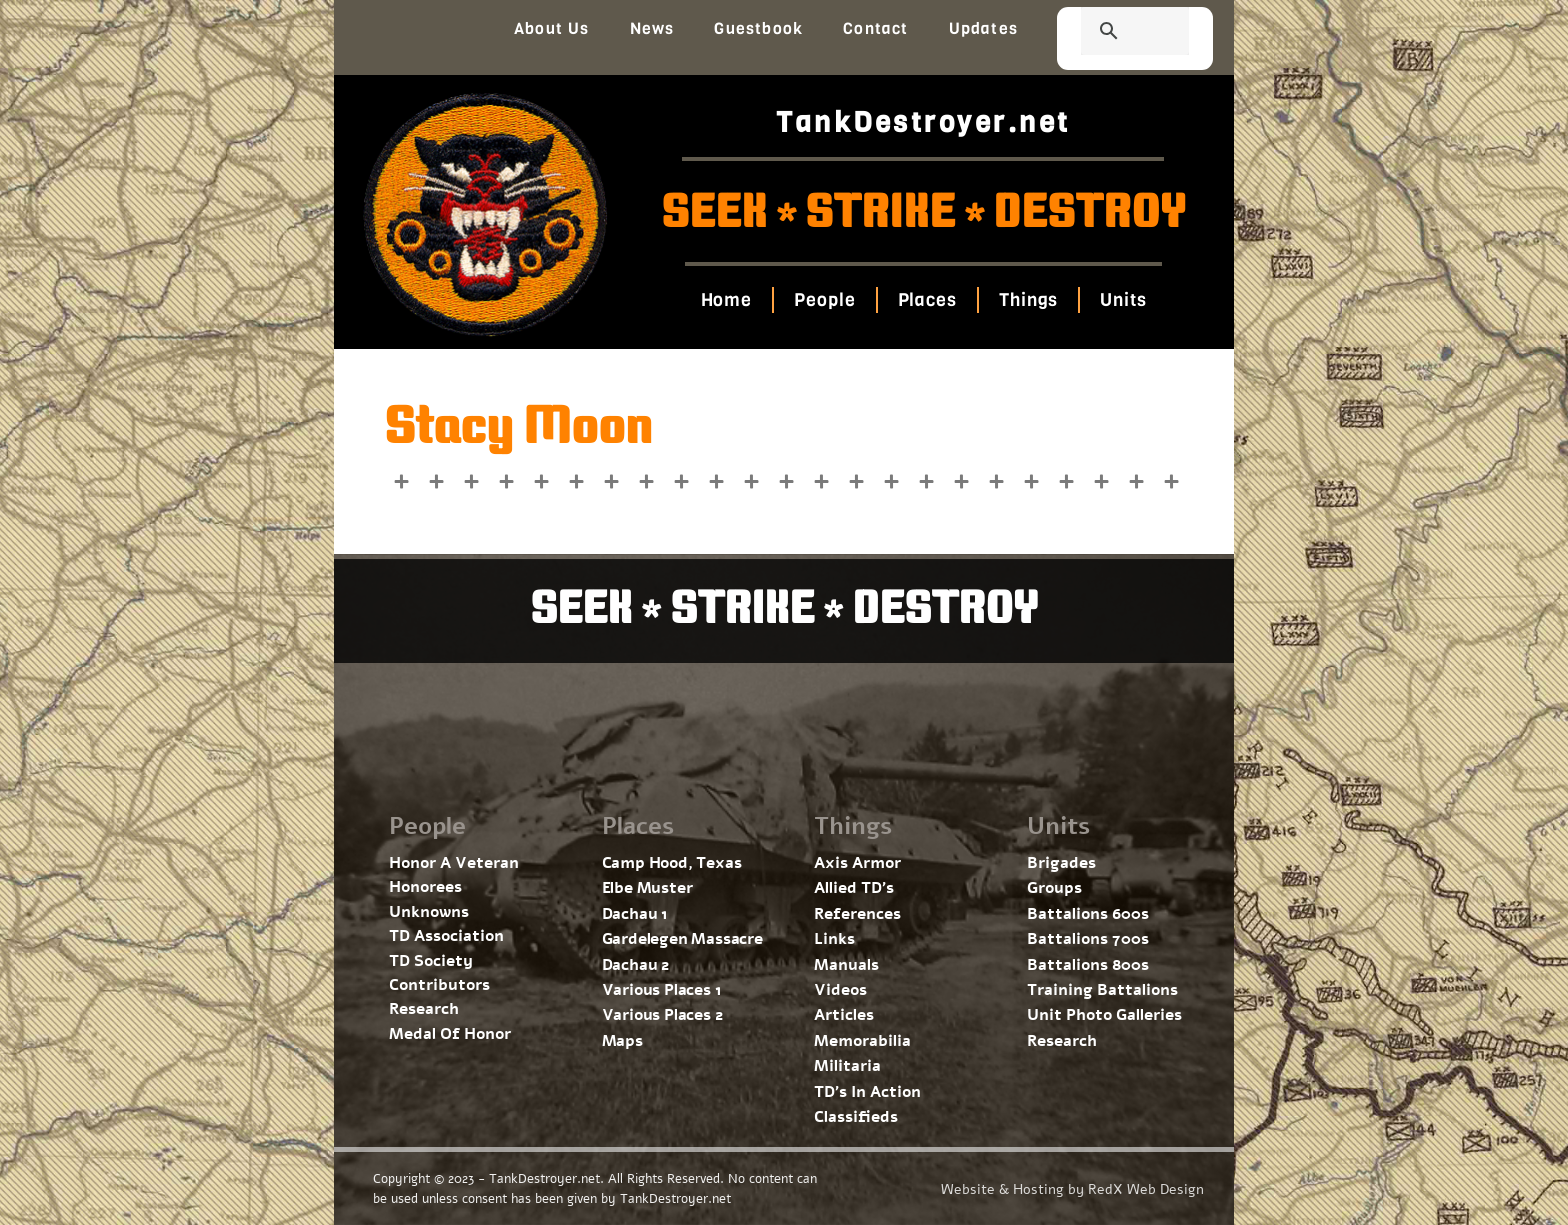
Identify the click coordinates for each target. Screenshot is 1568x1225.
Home (726, 300)
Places (926, 300)
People (824, 300)
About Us (552, 28)
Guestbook (758, 28)
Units (1123, 300)
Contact (875, 28)
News (652, 28)
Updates (983, 28)
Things (1028, 300)
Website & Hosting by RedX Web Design (1072, 1189)
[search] (1111, 33)
